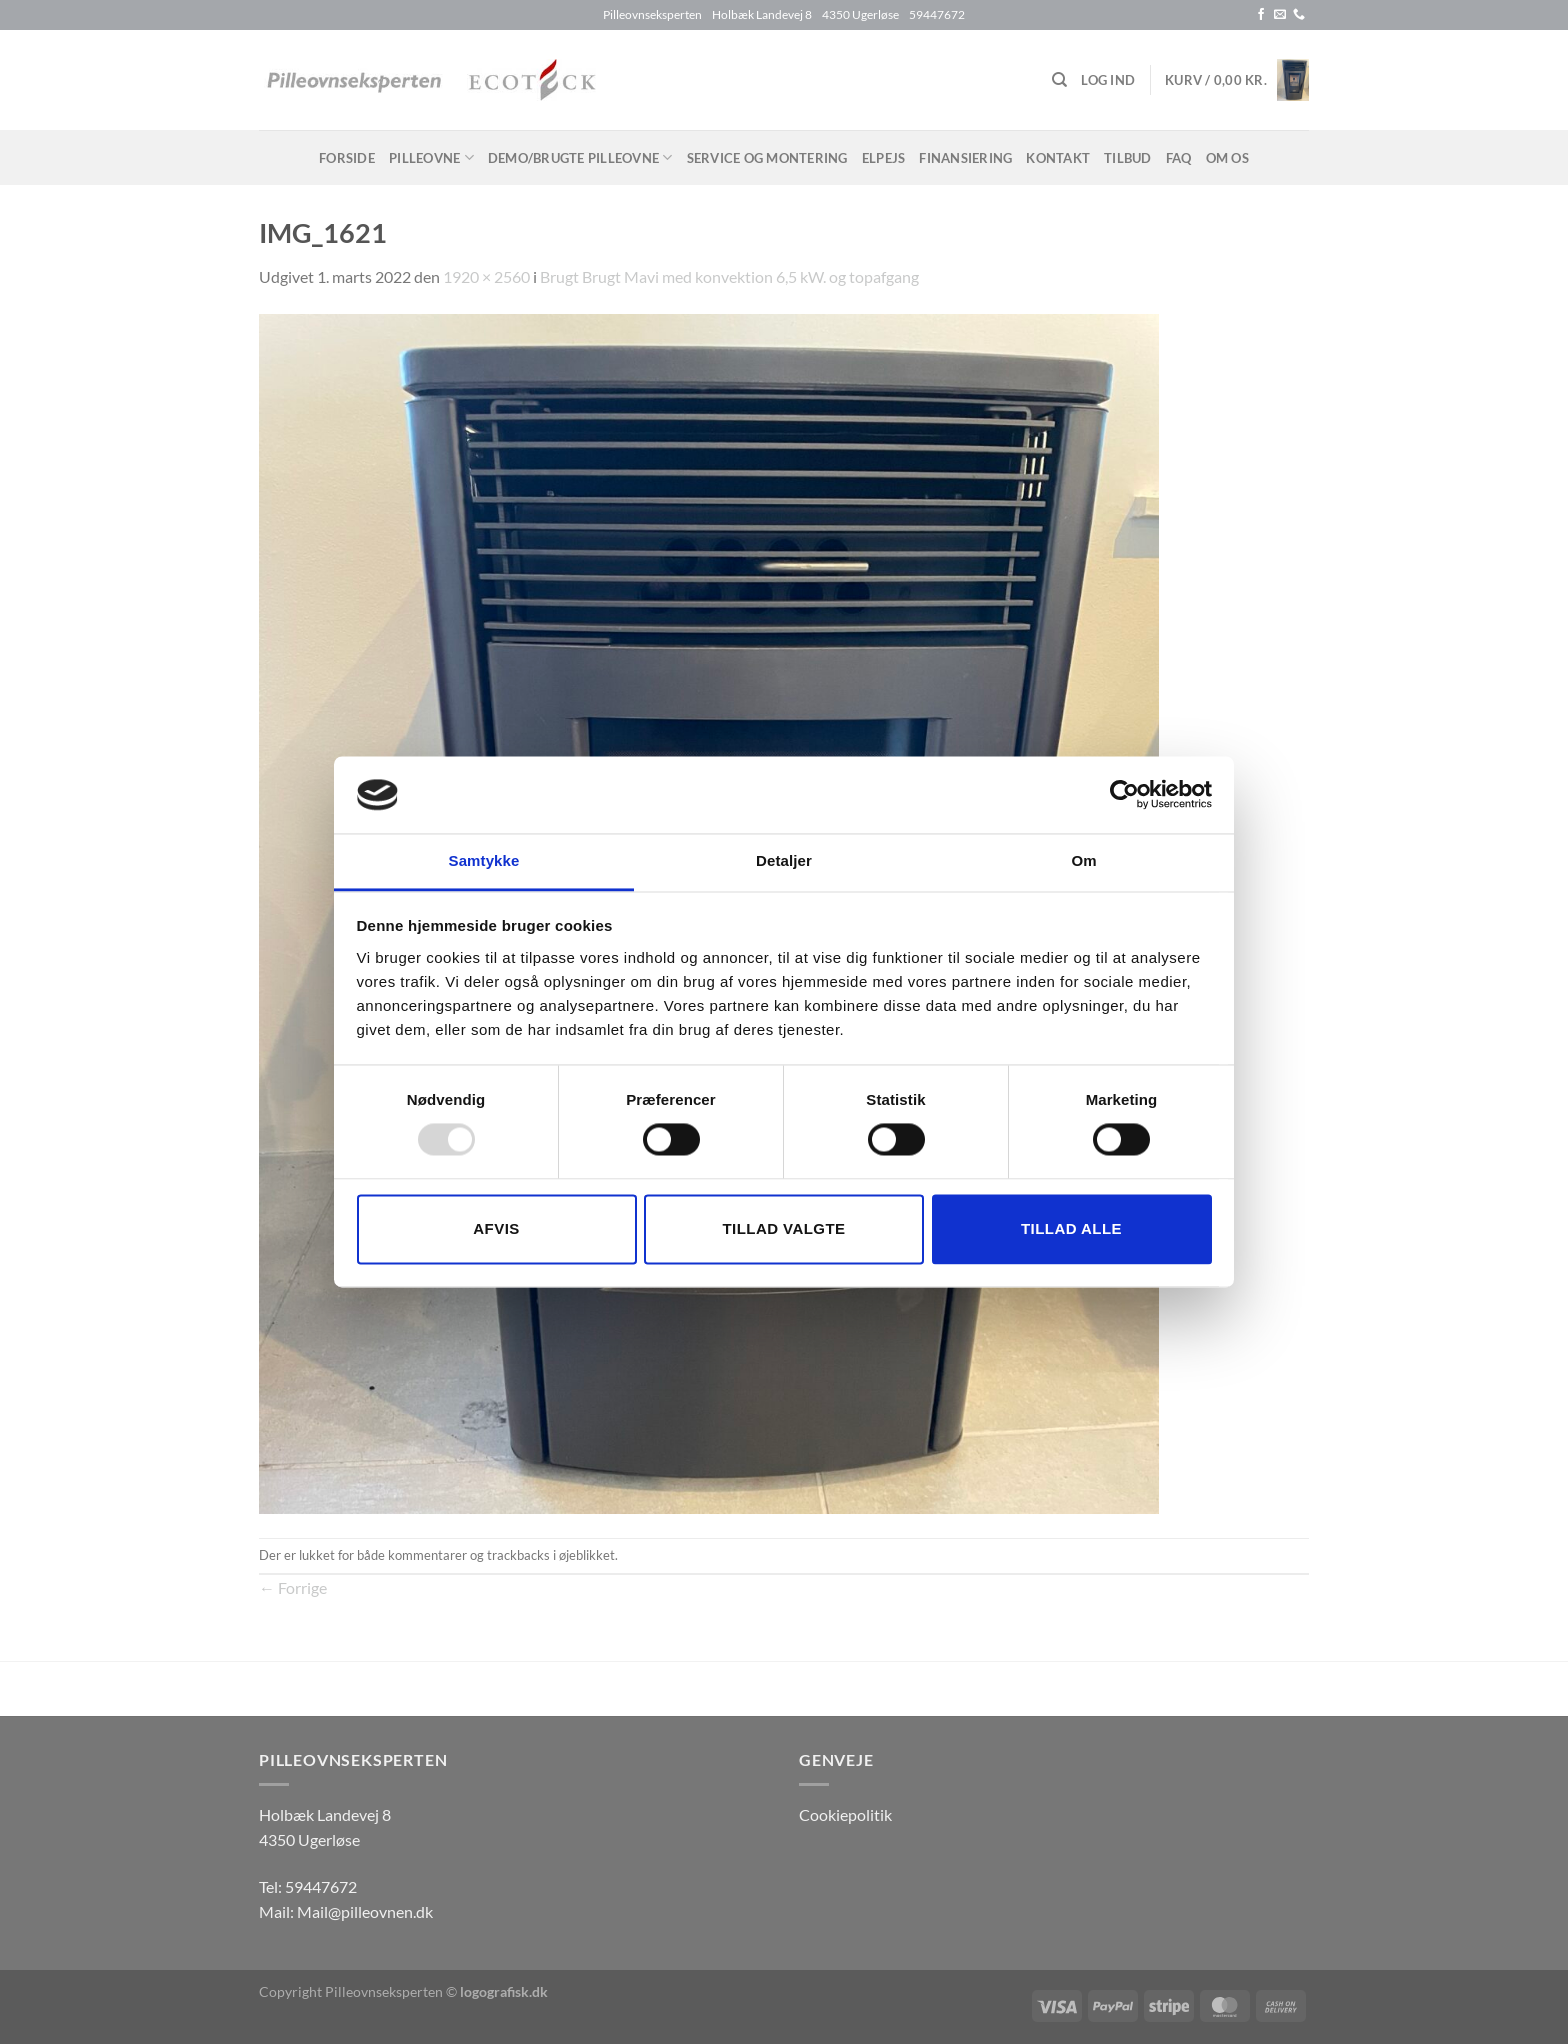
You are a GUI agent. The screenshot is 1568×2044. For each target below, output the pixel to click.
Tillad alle (1071, 1228)
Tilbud (1128, 158)
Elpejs (884, 158)
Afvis (496, 1228)
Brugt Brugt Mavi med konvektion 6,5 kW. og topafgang (729, 276)
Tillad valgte (783, 1228)
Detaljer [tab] (784, 860)
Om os (1227, 158)
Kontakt (1058, 158)
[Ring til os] (1299, 15)
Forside (347, 158)
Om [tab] (1083, 860)
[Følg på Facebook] (1261, 15)
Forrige (293, 1587)
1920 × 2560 (486, 276)
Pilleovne (431, 157)
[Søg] (1059, 80)
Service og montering (767, 158)
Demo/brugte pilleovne (580, 157)
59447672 (321, 1886)
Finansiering (965, 158)
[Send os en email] (1280, 15)
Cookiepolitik (845, 1814)
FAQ (1179, 158)
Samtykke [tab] (484, 860)
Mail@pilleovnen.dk (365, 1911)
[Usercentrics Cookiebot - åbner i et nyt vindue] (1124, 795)
